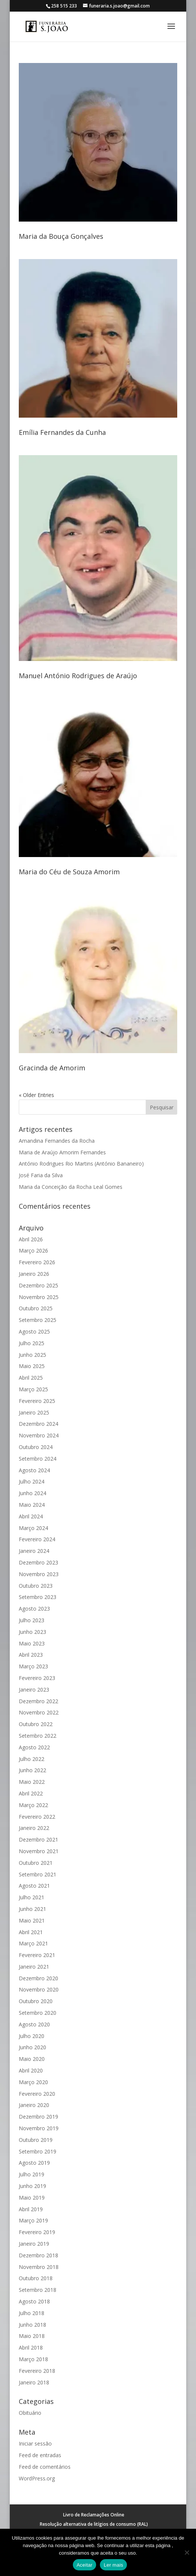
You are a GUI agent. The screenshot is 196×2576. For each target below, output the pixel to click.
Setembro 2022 (37, 1735)
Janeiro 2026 (34, 1273)
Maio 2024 (32, 1504)
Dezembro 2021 (38, 1839)
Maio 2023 (32, 1643)
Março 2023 (33, 1666)
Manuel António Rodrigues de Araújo (78, 675)
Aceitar (84, 2565)
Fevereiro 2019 (37, 2232)
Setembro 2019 (37, 2151)
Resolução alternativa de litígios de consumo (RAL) (94, 2524)
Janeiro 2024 (34, 1550)
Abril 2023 (31, 1654)
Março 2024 (33, 1528)
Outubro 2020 (36, 2001)
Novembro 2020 (39, 1989)
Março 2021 (33, 1943)
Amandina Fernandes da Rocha (57, 1140)
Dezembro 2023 (38, 1562)
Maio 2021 (32, 1920)
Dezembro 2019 (38, 2116)
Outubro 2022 (36, 1724)
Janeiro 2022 (34, 1827)
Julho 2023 (31, 1620)
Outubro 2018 (36, 2278)
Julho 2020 (31, 2036)
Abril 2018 (31, 2347)
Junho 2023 (32, 1631)
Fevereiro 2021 (37, 1955)
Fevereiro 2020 (37, 2093)
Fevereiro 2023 (37, 1677)
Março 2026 (33, 1250)
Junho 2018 (32, 2324)
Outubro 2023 (36, 1585)
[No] (186, 2552)
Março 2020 (33, 2082)
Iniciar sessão (35, 2443)
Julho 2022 (31, 1758)
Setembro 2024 (37, 1458)
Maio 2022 (32, 1781)
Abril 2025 (31, 1377)
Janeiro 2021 (34, 1966)
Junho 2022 (32, 1770)
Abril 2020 (31, 2070)
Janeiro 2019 (34, 2243)
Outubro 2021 (36, 1862)
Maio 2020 (32, 2058)
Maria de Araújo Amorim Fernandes (62, 1152)
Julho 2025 (31, 1343)
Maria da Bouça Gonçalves (61, 236)
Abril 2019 (31, 2209)
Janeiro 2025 (34, 1412)
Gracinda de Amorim (52, 1067)
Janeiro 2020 (34, 2104)
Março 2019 (33, 2220)
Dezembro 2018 (38, 2255)
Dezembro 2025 (38, 1285)
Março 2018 (33, 2359)
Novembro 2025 (39, 1297)
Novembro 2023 (39, 1574)
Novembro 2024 (39, 1435)
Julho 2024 (31, 1481)
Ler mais (113, 2565)
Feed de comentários (45, 2466)
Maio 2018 (32, 2335)
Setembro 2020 (37, 2012)
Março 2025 (33, 1389)
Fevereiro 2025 (37, 1400)
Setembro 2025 (37, 1319)
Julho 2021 (31, 1897)
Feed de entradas (40, 2455)
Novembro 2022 (39, 1712)
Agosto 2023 (34, 1608)
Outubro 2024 (36, 1447)
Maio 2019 (32, 2197)
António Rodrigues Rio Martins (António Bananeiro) (81, 1163)
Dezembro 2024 (38, 1423)
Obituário (30, 2412)
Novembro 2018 (39, 2266)
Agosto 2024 (34, 1470)
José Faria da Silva (41, 1175)
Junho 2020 (32, 2047)
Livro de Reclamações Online (93, 2515)
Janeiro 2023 (34, 1689)
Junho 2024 (32, 1493)
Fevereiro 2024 (37, 1539)
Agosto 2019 (34, 2162)
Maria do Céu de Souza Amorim (69, 871)
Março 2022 (33, 1805)
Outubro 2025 (36, 1308)
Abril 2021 (31, 1932)
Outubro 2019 (36, 2139)
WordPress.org (37, 2478)
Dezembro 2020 (38, 1978)
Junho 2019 (32, 2185)
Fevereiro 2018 (37, 2370)
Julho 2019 (31, 2174)
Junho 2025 (32, 1354)
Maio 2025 (32, 1366)
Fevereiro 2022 (37, 1816)
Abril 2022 (31, 1793)
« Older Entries (36, 1094)
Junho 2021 (32, 1908)
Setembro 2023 (37, 1596)
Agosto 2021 (34, 1885)
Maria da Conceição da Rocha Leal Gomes (70, 1186)
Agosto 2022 (34, 1747)
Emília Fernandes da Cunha (62, 432)
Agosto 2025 (34, 1331)
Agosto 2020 (34, 2024)
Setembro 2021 (37, 1874)
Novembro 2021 (39, 1851)
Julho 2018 (31, 2313)
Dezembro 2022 (38, 1701)
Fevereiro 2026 (37, 1262)
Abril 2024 (31, 1516)
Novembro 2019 (39, 2128)
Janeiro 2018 (34, 2382)
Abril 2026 (31, 1239)
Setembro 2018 (37, 2289)
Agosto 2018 (34, 2301)
